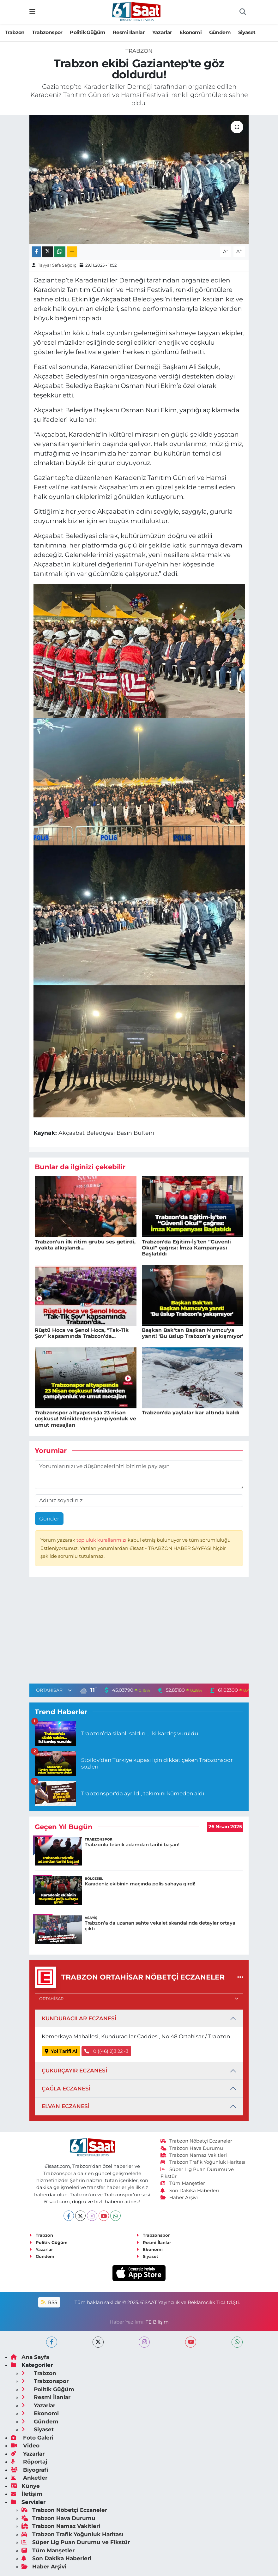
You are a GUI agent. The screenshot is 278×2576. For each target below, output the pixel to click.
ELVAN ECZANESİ (65, 2106)
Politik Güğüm (87, 32)
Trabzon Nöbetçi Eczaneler (196, 2141)
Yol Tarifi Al (61, 2051)
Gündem (220, 32)
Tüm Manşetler (182, 2183)
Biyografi (29, 2470)
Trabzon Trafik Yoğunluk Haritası (202, 2162)
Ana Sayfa (30, 2357)
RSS (49, 2302)
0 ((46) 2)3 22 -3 (106, 2051)
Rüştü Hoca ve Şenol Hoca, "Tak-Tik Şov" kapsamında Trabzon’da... (82, 1333)
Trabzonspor (47, 32)
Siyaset (247, 32)
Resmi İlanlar (129, 32)
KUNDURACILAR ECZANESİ (79, 2018)
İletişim (26, 2494)
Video (25, 2445)
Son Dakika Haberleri (189, 2190)
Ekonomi (190, 32)
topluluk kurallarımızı (102, 1540)
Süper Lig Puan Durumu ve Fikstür (75, 2542)
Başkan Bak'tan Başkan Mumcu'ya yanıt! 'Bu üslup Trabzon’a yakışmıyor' (192, 1333)
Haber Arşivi (179, 2197)
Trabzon (15, 32)
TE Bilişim (157, 2322)
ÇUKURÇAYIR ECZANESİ (74, 2070)
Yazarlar (162, 32)
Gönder (49, 1518)
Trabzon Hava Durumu (191, 2148)
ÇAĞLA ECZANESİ (66, 2088)
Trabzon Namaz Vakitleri (193, 2155)
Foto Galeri (32, 2437)
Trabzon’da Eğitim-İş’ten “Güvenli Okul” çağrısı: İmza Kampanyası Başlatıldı (186, 1248)
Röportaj (29, 2461)
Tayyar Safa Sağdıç (57, 265)
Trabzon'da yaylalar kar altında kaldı (190, 1413)
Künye (25, 2486)
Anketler (29, 2478)
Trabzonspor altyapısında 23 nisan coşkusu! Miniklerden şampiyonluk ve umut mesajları (85, 1419)
